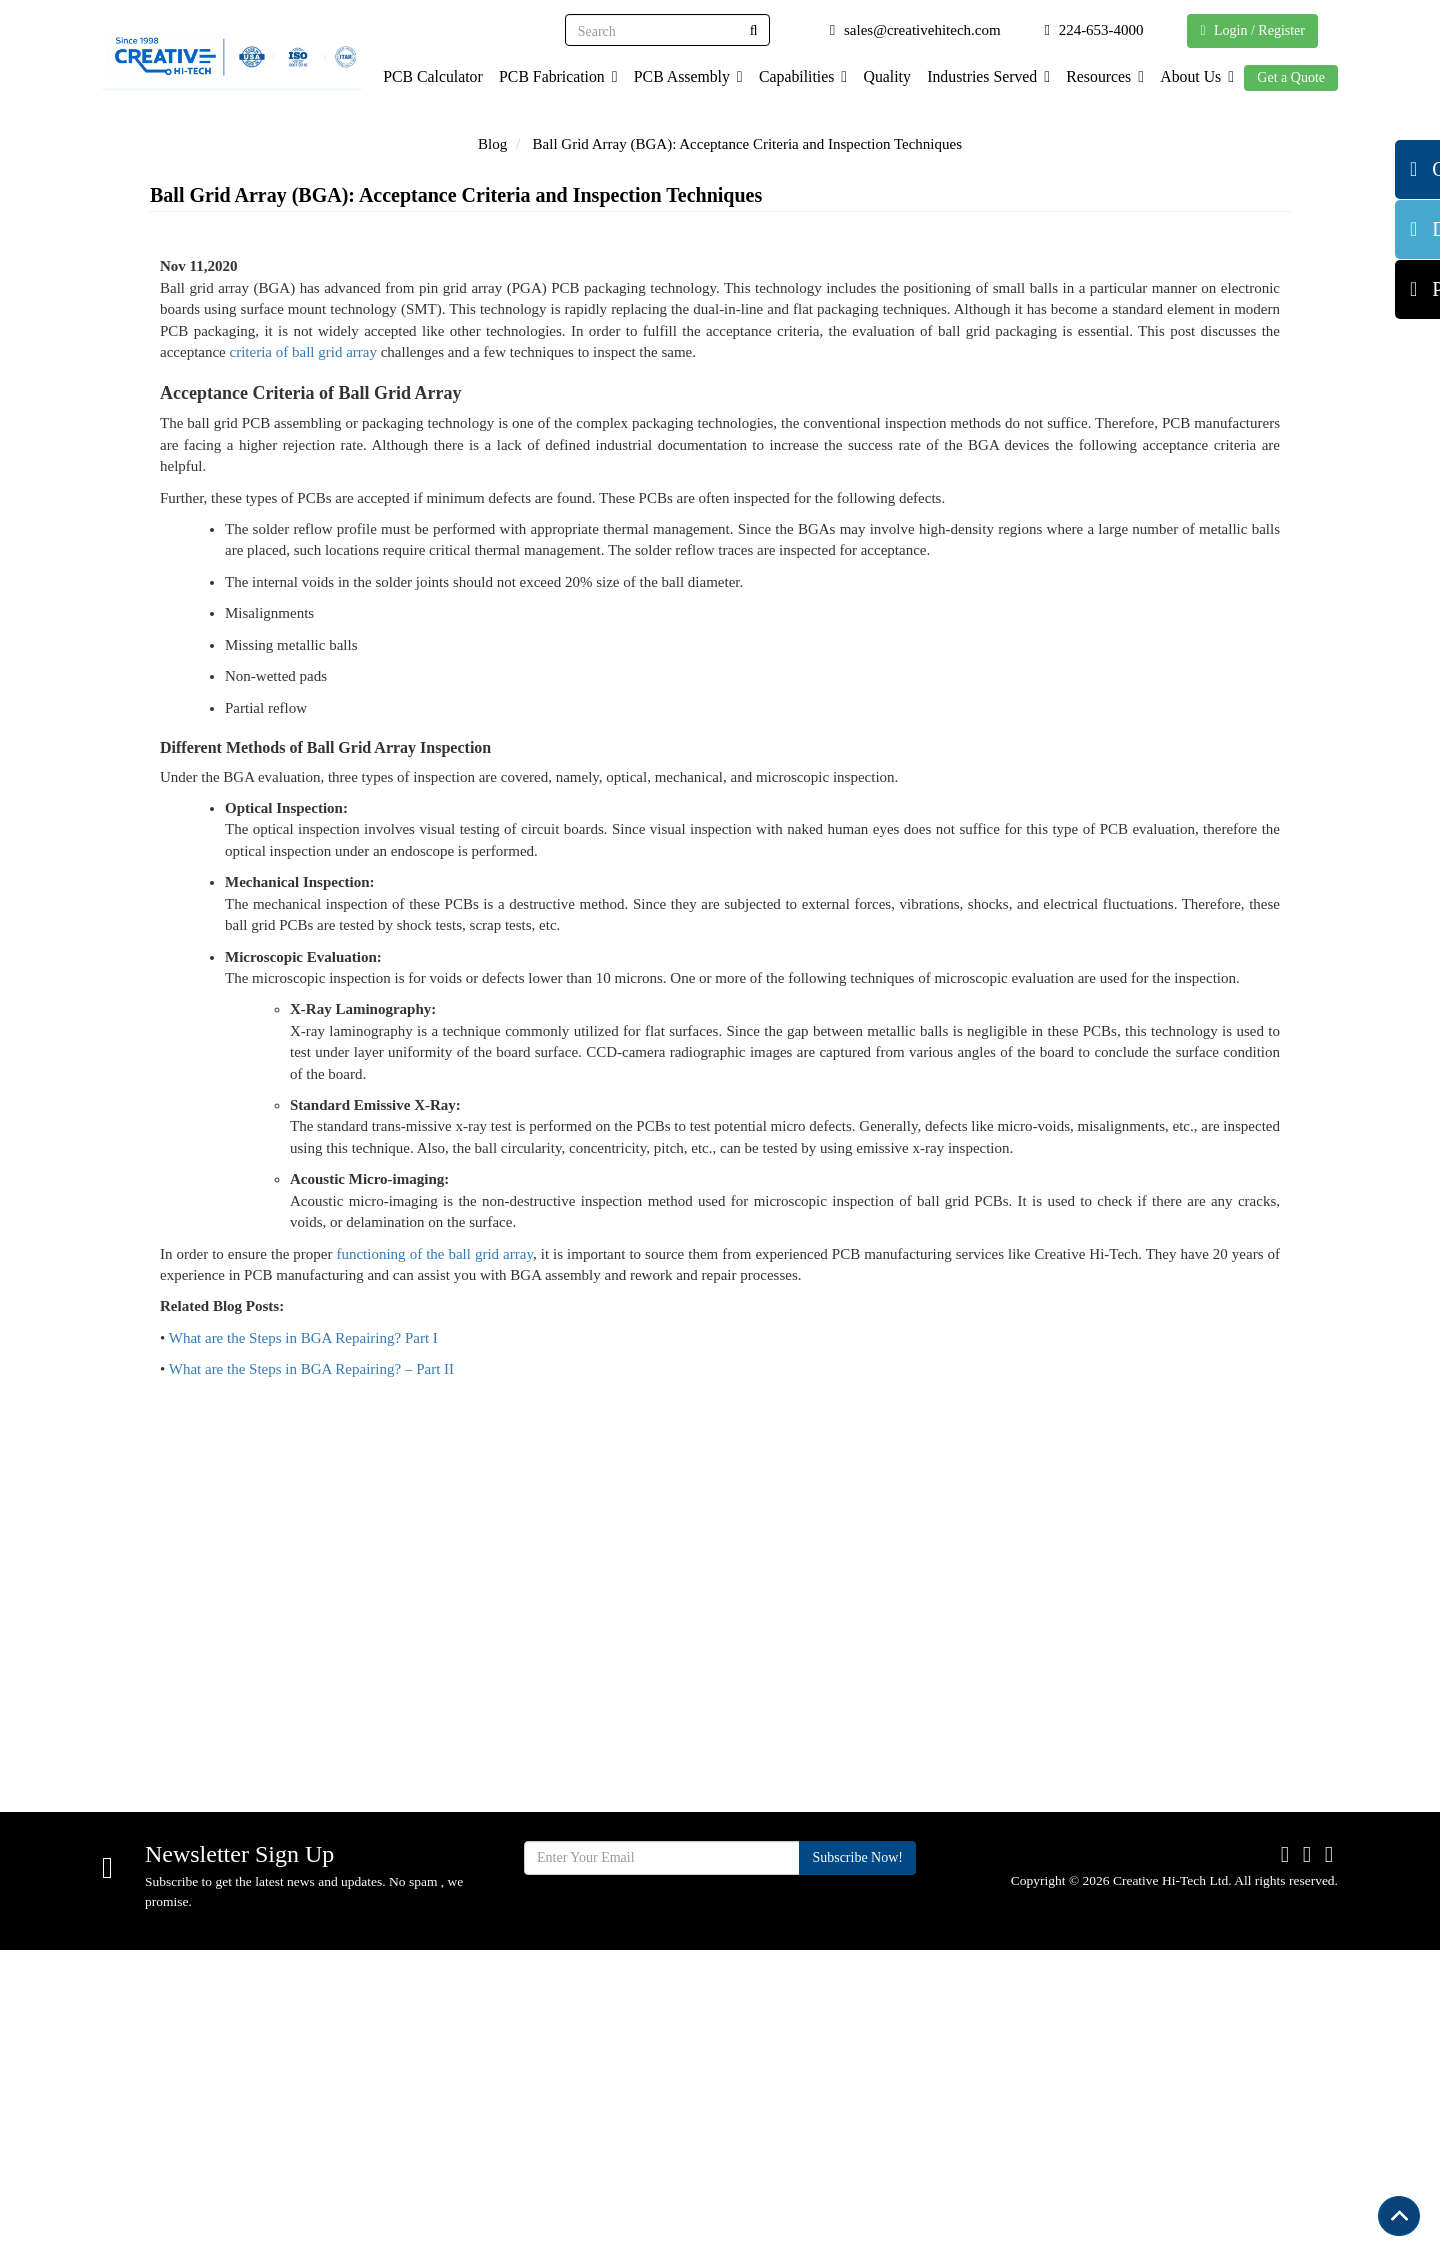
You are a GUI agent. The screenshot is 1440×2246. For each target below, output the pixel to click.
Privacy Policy (828, 2039)
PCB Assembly (674, 76)
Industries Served (981, 76)
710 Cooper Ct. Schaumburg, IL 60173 (260, 1911)
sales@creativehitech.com (219, 1988)
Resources (1100, 76)
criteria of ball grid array (303, 611)
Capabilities (791, 76)
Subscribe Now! (857, 2154)
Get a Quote (1291, 77)
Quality (877, 76)
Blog (492, 144)
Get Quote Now (1224, 1714)
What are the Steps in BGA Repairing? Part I (303, 1597)
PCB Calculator (414, 76)
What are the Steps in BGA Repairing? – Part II (311, 1629)
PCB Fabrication (541, 76)
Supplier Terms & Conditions (839, 1927)
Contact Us (817, 1972)
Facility (594, 2015)
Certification (821, 1881)
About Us (1195, 76)
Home (589, 1848)
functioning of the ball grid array (434, 1513)
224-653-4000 (178, 1950)
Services (597, 1948)
